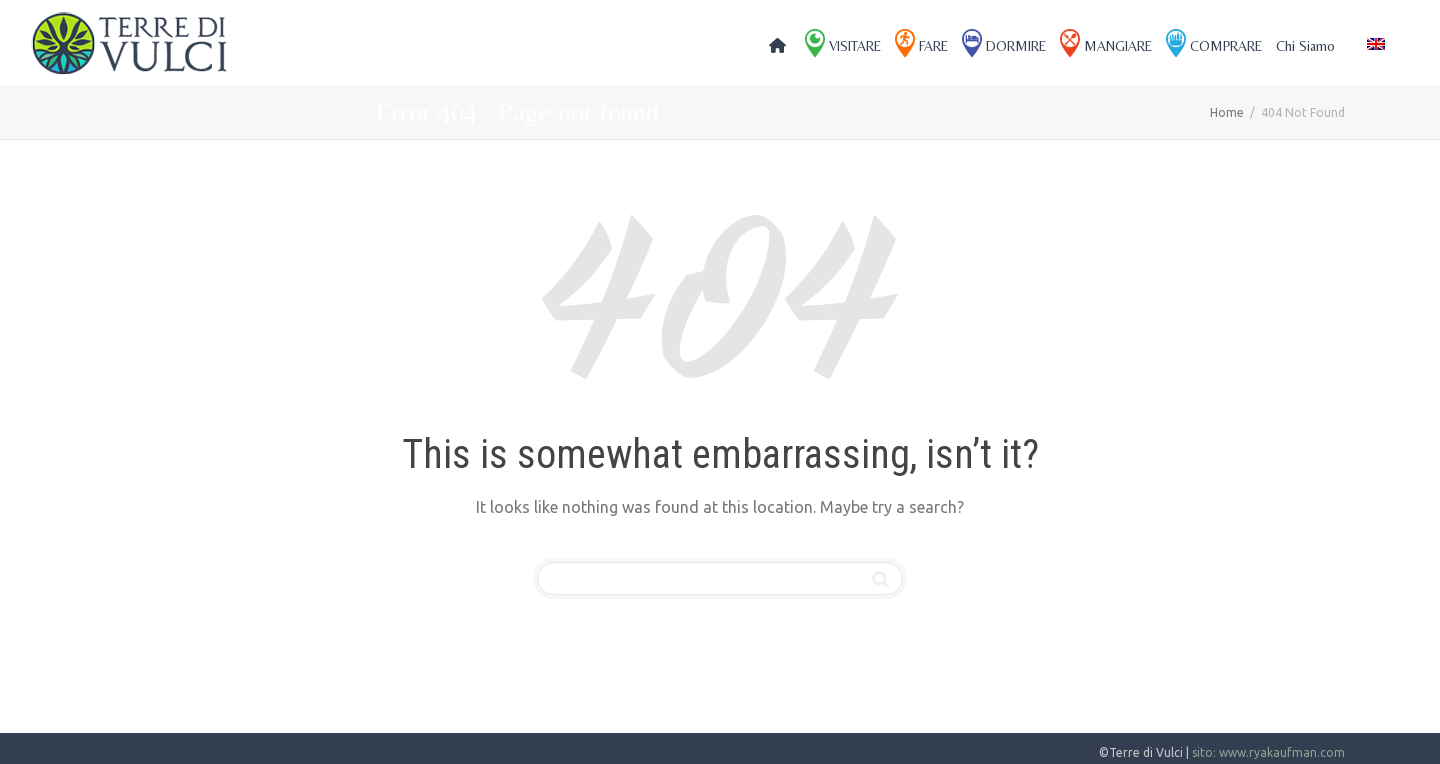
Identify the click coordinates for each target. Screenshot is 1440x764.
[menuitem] (1376, 44)
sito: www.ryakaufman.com (1268, 752)
